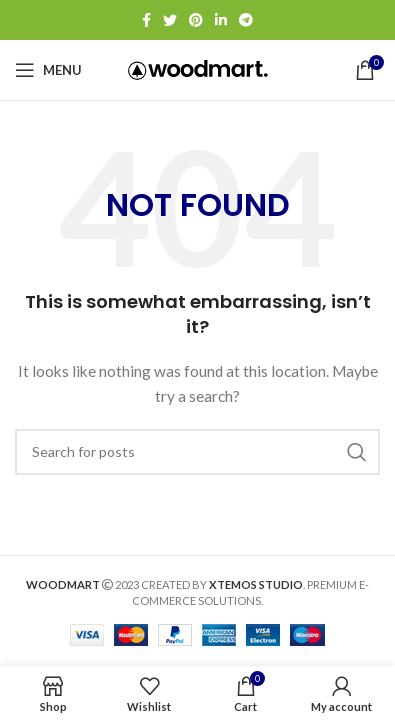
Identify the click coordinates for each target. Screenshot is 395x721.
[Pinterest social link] (196, 20)
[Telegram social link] (246, 20)
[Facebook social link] (146, 20)
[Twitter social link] (170, 20)
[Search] (197, 452)
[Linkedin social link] (221, 20)
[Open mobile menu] (48, 70)
